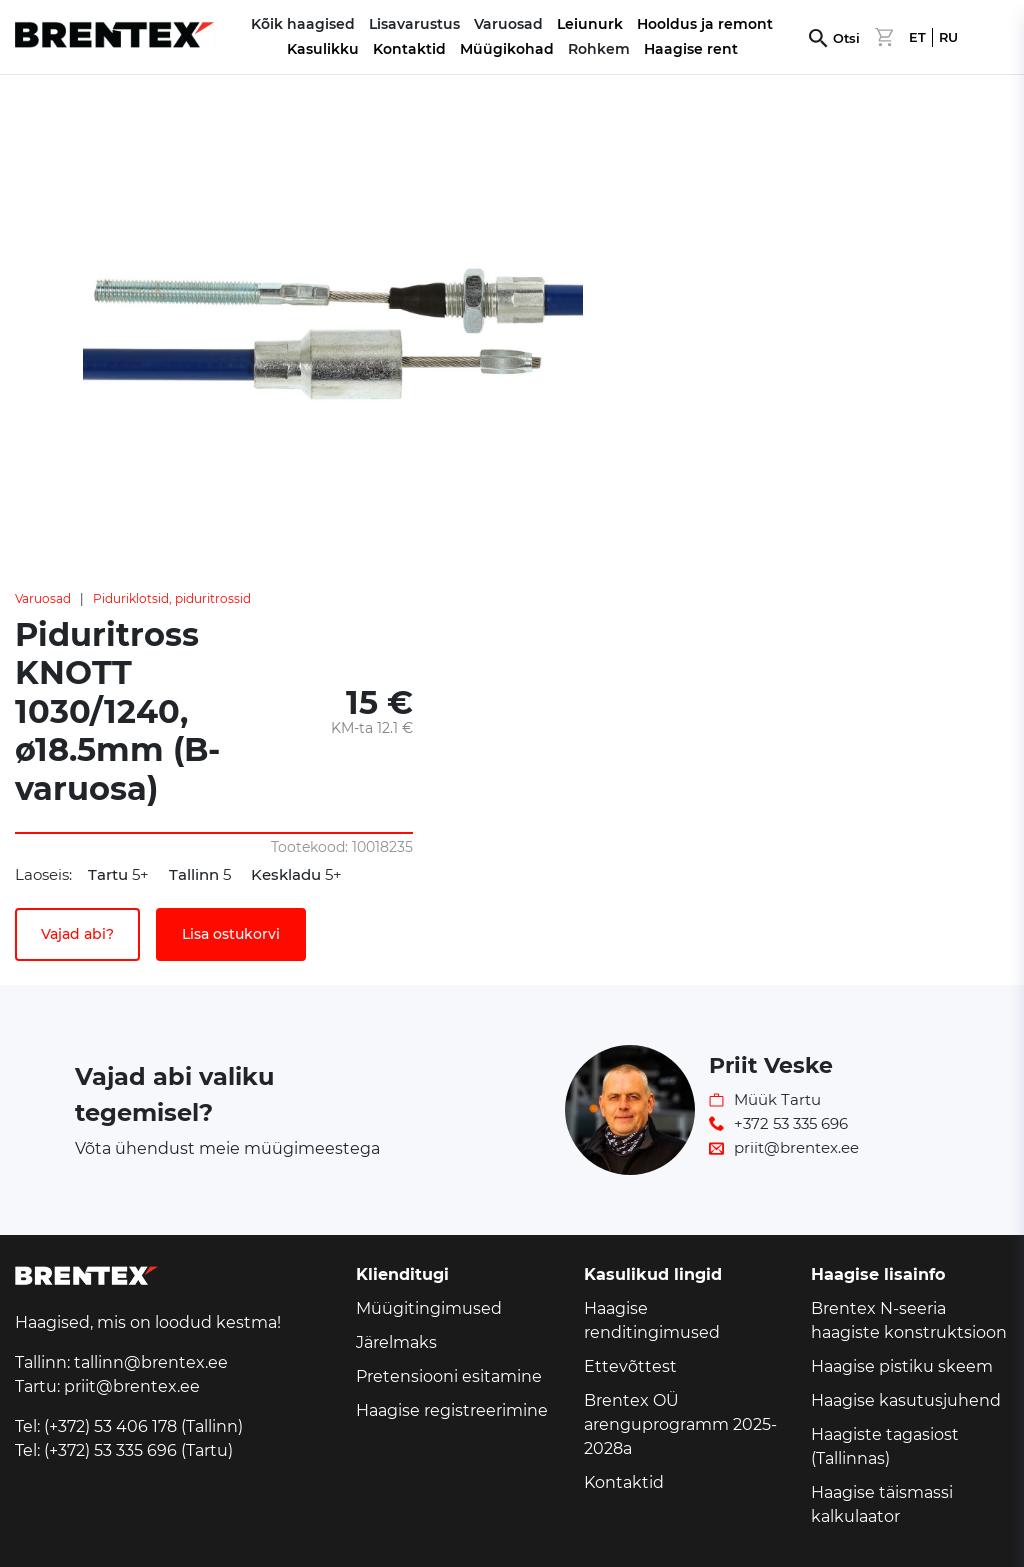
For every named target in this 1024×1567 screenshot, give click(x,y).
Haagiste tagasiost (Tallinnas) (885, 1446)
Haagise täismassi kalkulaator (882, 1504)
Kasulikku (323, 49)
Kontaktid (409, 49)
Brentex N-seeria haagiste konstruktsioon (909, 1320)
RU (948, 37)
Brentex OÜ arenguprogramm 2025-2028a (680, 1424)
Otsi (846, 38)
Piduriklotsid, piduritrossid (172, 598)
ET (917, 37)
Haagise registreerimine (452, 1410)
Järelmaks (396, 1342)
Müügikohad (507, 49)
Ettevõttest (630, 1366)
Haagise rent (691, 49)
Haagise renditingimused (652, 1320)
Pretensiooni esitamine (449, 1376)
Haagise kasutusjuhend (906, 1400)
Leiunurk (590, 24)
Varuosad (43, 598)
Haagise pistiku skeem (902, 1366)
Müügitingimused (429, 1308)
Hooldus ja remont (705, 24)
